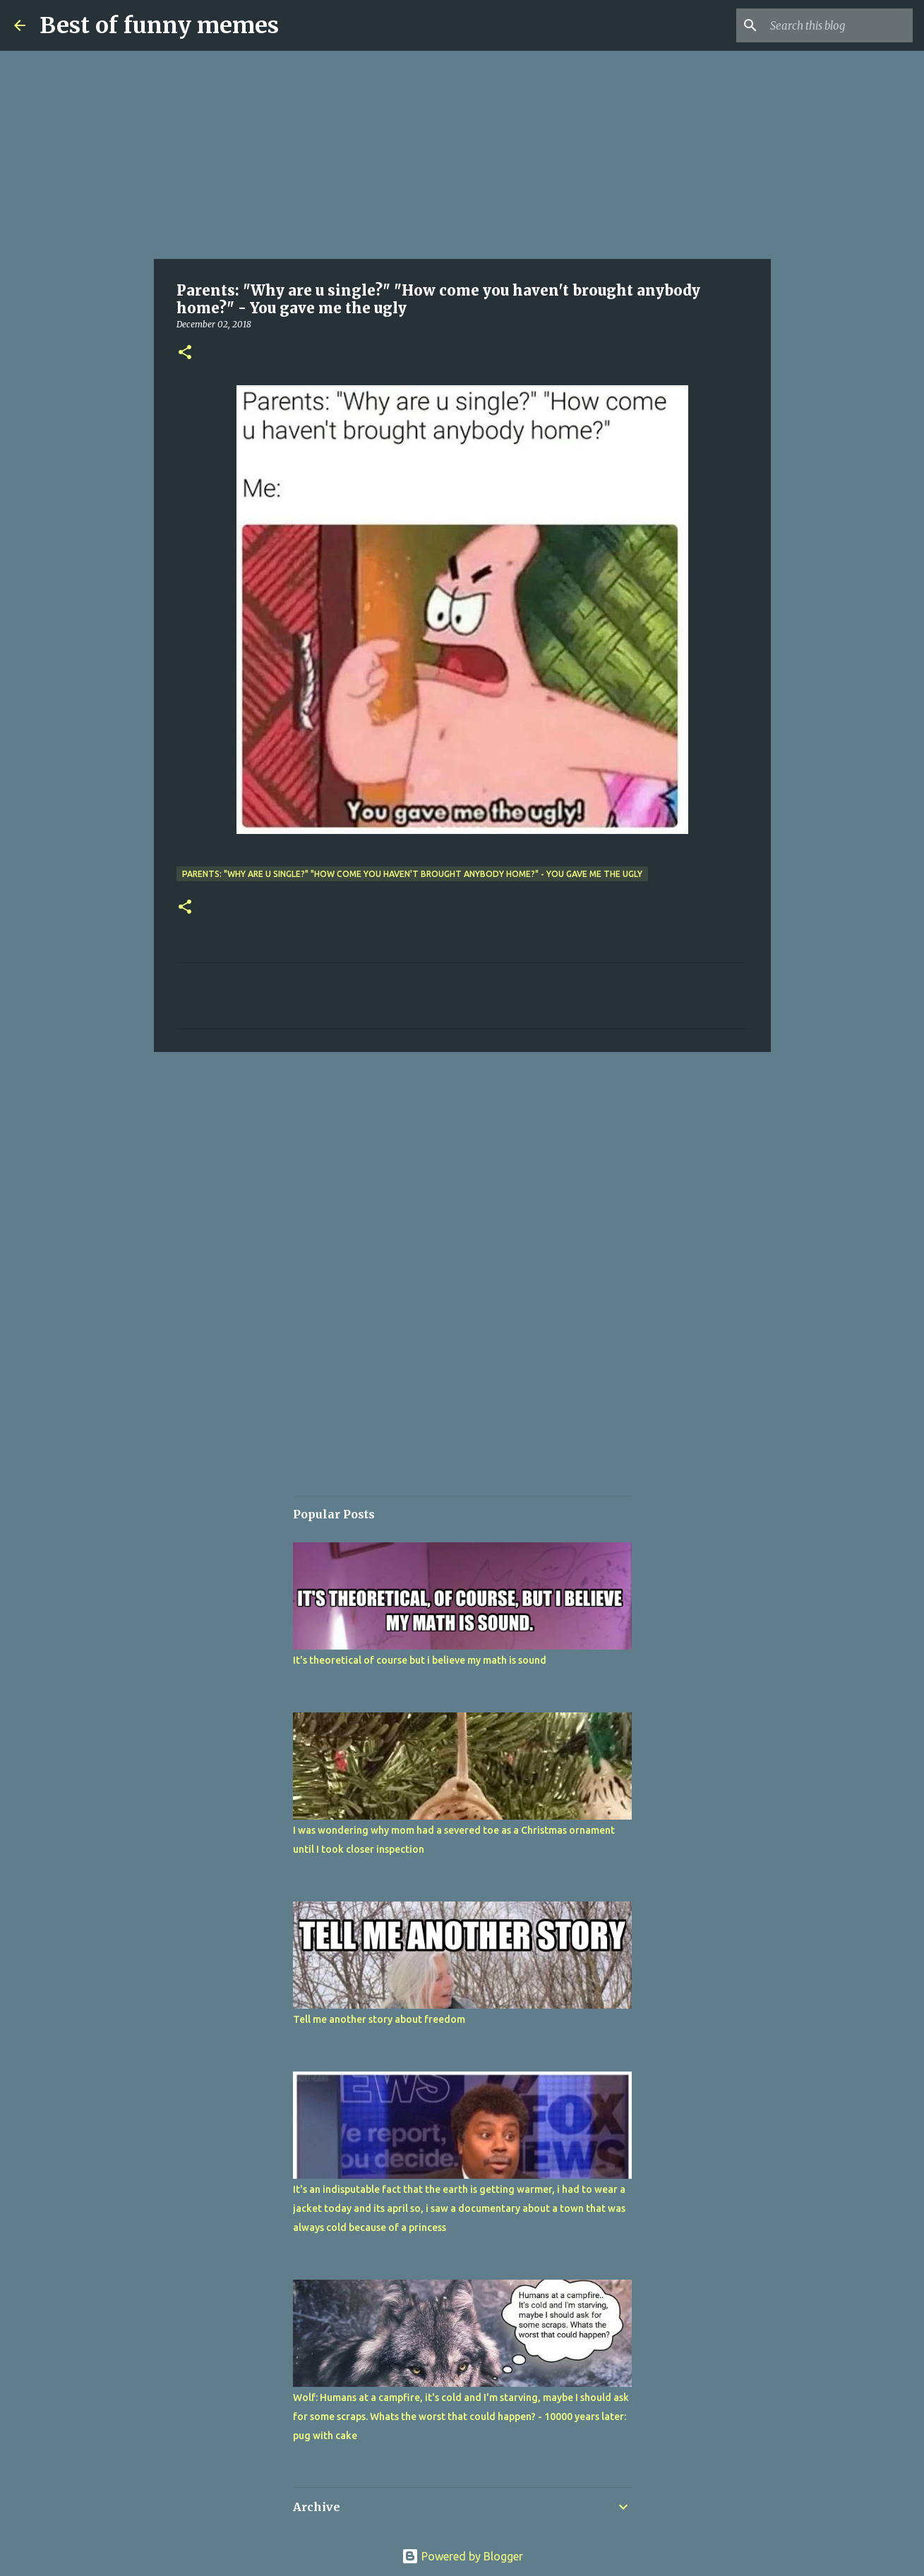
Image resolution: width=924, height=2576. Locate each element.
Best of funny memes (159, 25)
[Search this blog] (838, 25)
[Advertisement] (462, 155)
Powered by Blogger (462, 2556)
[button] (184, 353)
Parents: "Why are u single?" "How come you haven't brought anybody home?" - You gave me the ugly (412, 873)
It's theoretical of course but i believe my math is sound (419, 1660)
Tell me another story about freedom (379, 2019)
